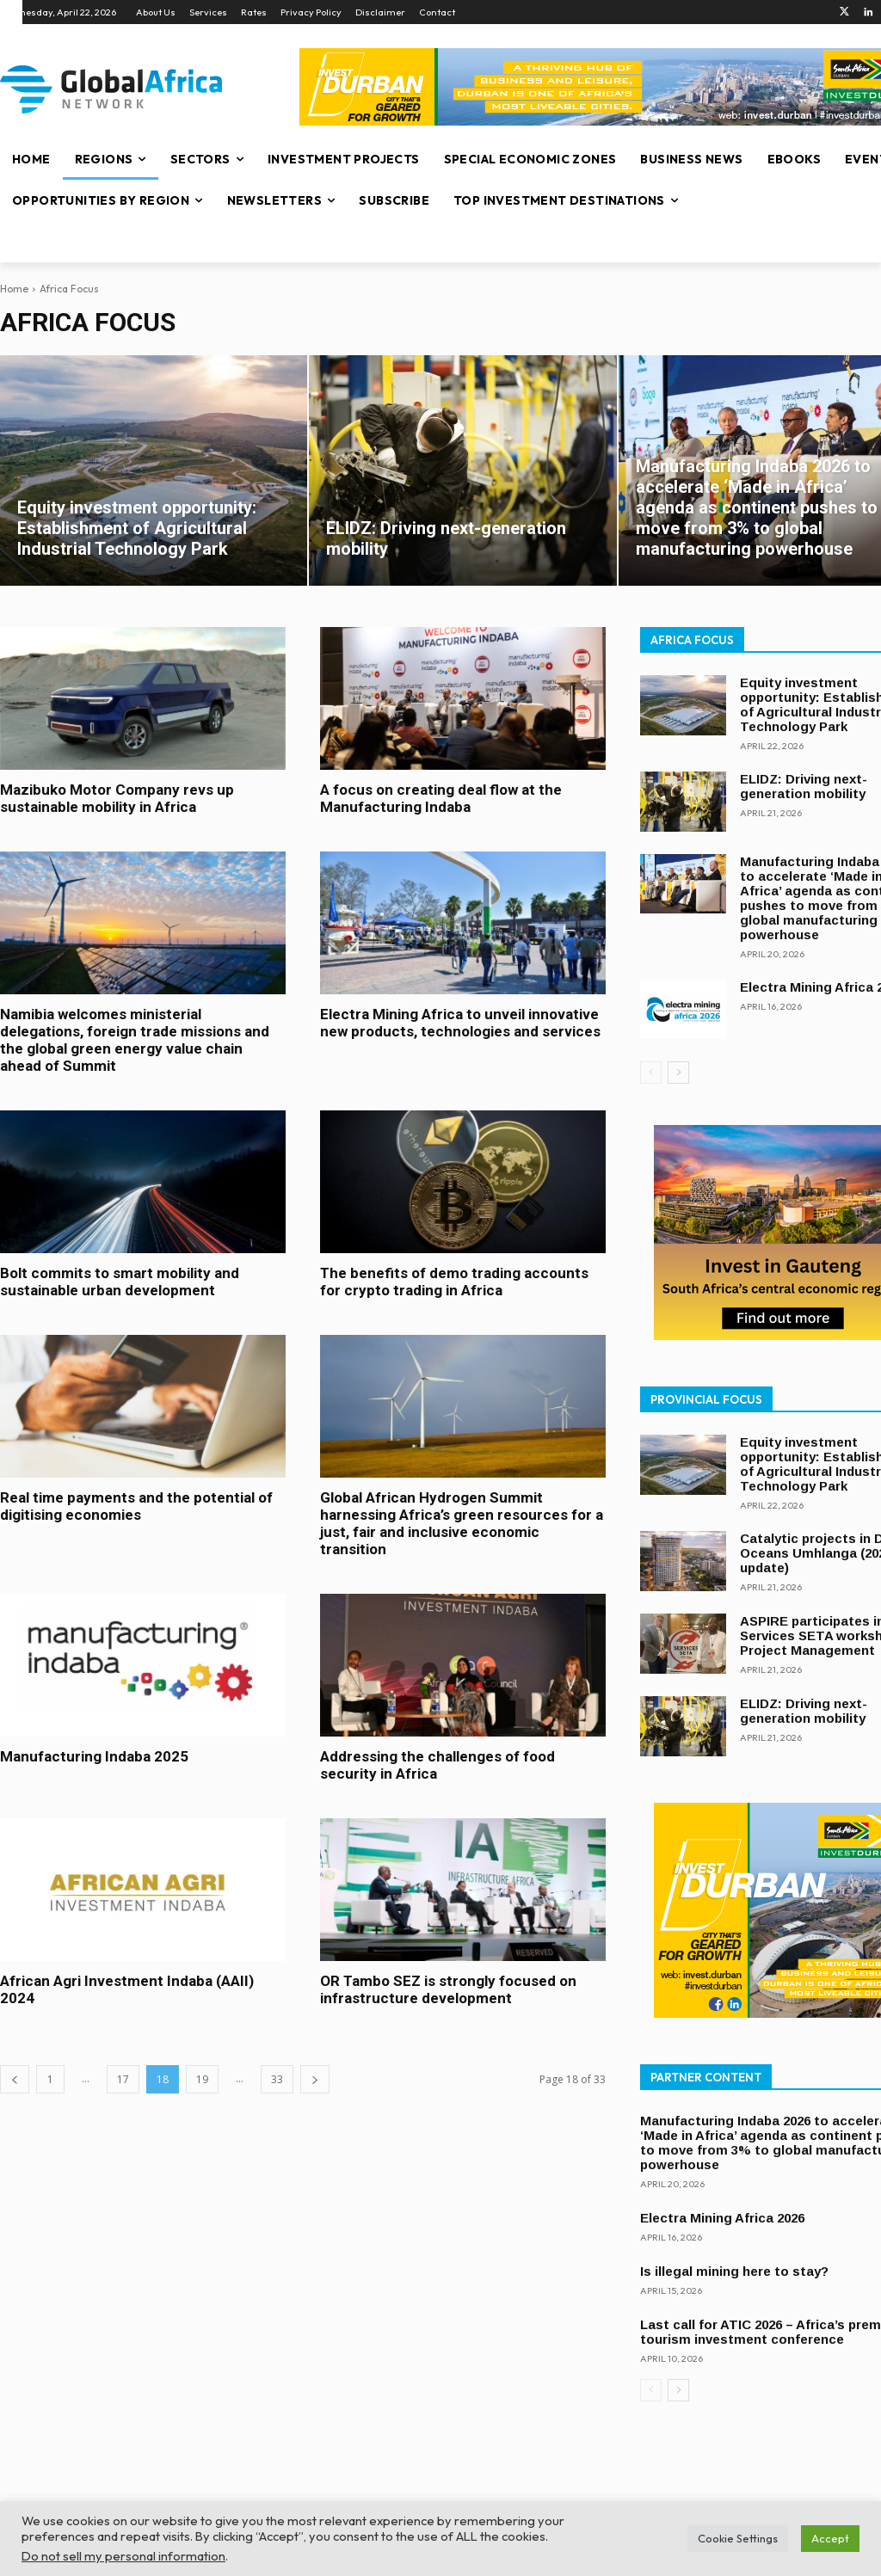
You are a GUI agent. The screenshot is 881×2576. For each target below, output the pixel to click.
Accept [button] (830, 2538)
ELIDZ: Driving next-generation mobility (803, 786)
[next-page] (315, 2079)
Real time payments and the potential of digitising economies (136, 1506)
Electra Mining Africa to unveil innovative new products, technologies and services (460, 1022)
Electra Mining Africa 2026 (722, 2217)
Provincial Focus (706, 1399)
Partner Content (705, 2077)
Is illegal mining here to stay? (734, 2271)
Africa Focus (692, 640)
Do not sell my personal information (123, 2556)
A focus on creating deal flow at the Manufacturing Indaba (441, 798)
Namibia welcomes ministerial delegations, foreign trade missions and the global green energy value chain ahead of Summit (134, 1039)
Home (14, 288)
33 (277, 2079)
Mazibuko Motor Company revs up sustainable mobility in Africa (117, 798)
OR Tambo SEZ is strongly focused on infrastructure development (448, 1989)
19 (202, 2079)
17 (123, 2079)
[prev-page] (14, 2079)
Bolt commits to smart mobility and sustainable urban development (119, 1281)
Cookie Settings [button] (738, 2538)
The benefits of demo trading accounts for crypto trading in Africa (454, 1281)
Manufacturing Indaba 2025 (94, 1756)
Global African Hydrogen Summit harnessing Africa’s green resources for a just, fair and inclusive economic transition (461, 1523)
